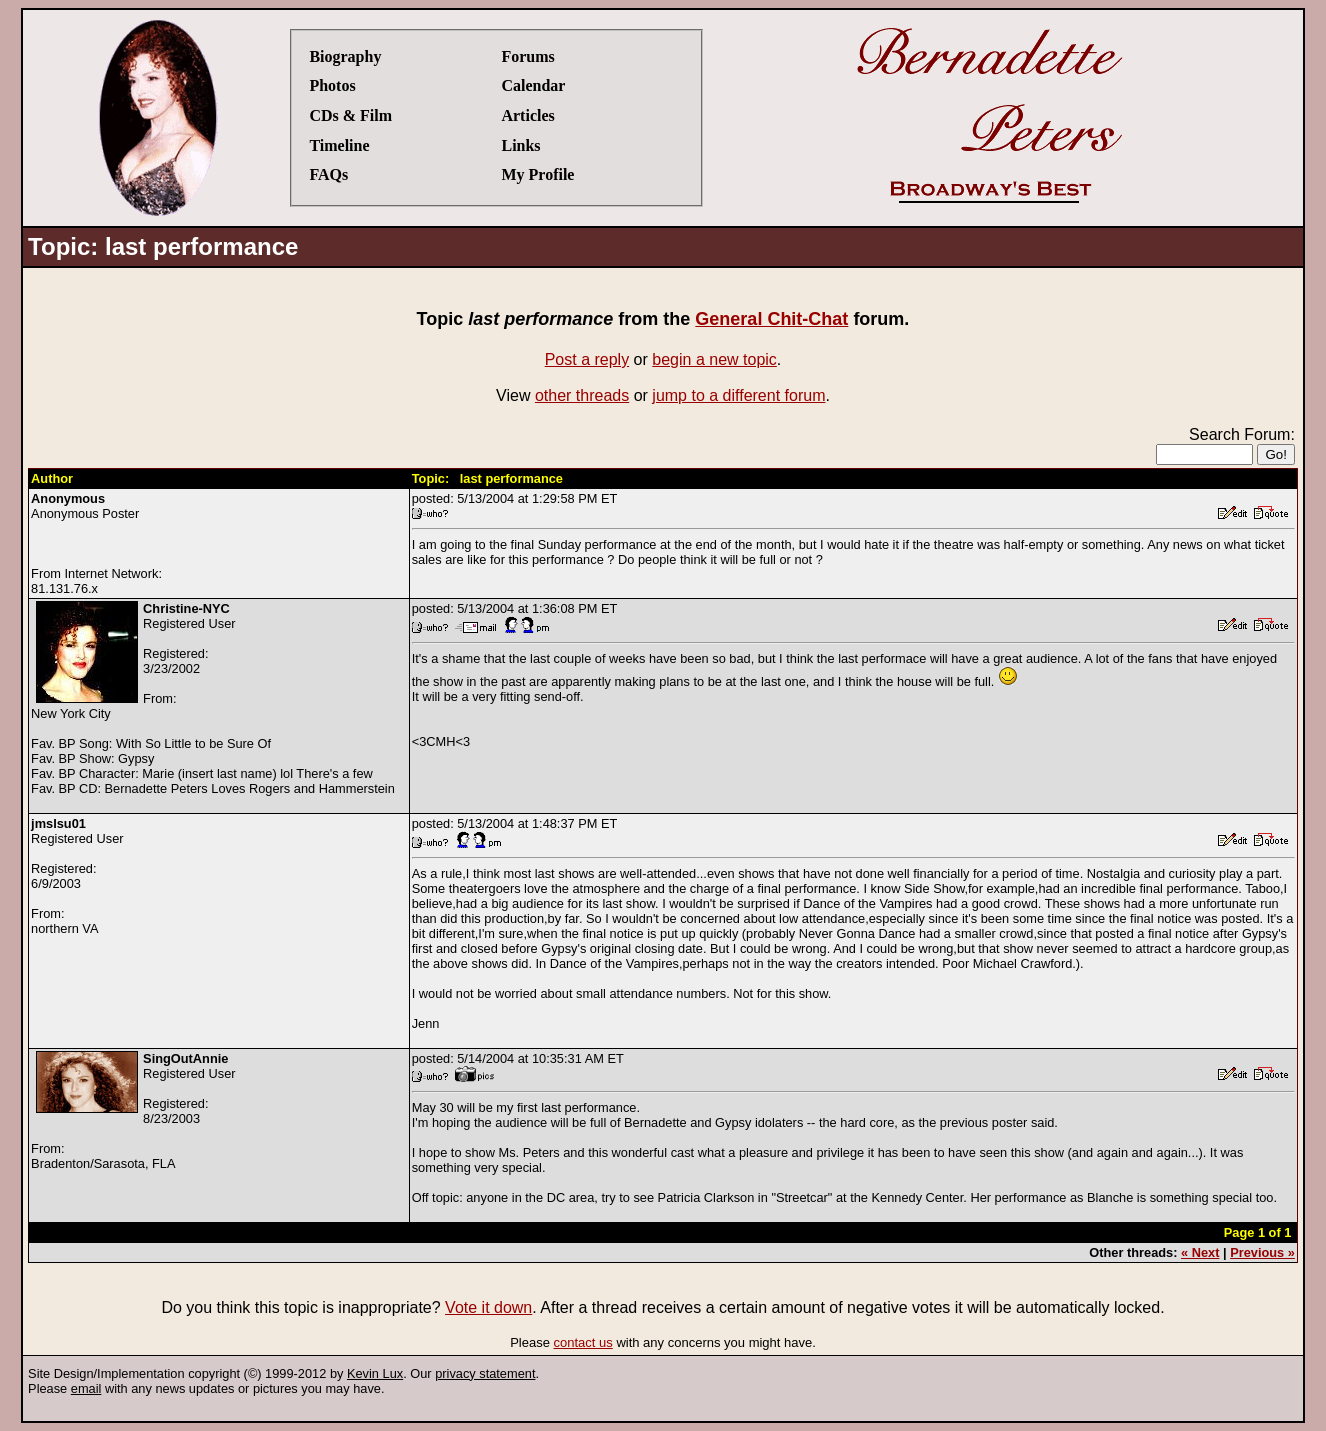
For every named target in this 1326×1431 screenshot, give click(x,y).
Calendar (533, 85)
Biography (345, 56)
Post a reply (587, 359)
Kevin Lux (375, 1373)
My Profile (537, 174)
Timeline (339, 145)
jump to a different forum (738, 395)
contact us (583, 1342)
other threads (582, 395)
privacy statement (485, 1373)
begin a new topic (714, 359)
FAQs (328, 174)
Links (520, 145)
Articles (527, 115)
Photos (332, 85)
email (86, 1388)
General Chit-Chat (771, 319)
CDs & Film (350, 115)
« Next (1200, 1252)
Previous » (1262, 1252)
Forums (527, 56)
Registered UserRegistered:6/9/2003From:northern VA (77, 876)
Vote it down (488, 1307)
